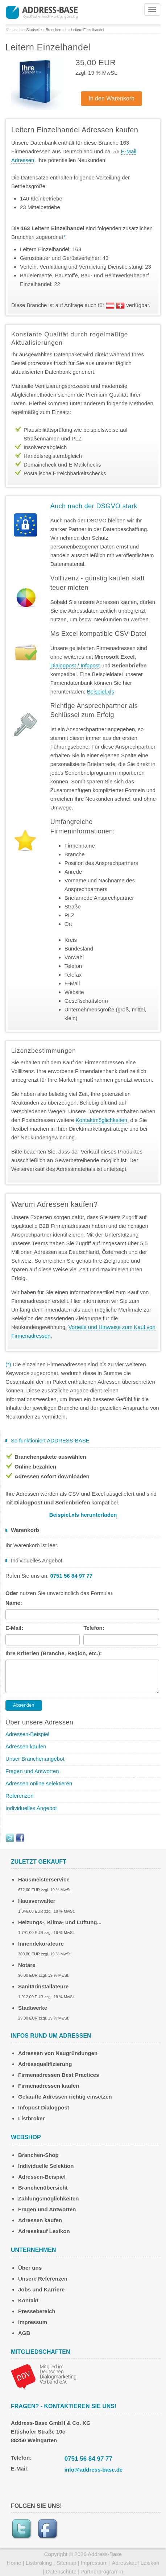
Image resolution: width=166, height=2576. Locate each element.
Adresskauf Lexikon (44, 2231)
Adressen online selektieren (38, 1783)
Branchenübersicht (43, 2187)
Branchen (53, 30)
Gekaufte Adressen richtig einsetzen (65, 2096)
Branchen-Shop (38, 2155)
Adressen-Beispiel (27, 1734)
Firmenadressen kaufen (48, 2086)
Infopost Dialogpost (43, 2107)
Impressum (32, 2322)
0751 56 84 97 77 (88, 2458)
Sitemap (66, 2563)
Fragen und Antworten (32, 1771)
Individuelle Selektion (46, 2166)
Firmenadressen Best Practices (58, 2075)
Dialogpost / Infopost (75, 665)
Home (14, 2563)
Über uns (30, 2268)
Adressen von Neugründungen (57, 2053)
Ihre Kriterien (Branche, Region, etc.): (53, 1653)
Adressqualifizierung (45, 2064)
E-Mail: (14, 1628)
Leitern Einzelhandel (87, 30)
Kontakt (28, 2300)
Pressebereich (36, 2311)
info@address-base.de (94, 2470)
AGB (24, 2333)
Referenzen (19, 1796)
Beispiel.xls (100, 691)
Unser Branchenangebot (35, 1759)
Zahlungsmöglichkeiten (48, 2198)
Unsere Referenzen (42, 2278)
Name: (13, 1603)
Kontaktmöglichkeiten (102, 1120)
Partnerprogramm (101, 2571)
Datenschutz (61, 2571)
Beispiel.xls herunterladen (83, 1515)
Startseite (34, 30)
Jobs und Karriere (41, 2289)
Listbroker (31, 2118)
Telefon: (93, 1628)
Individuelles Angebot (31, 1808)
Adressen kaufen (25, 1746)
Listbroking (39, 2563)
